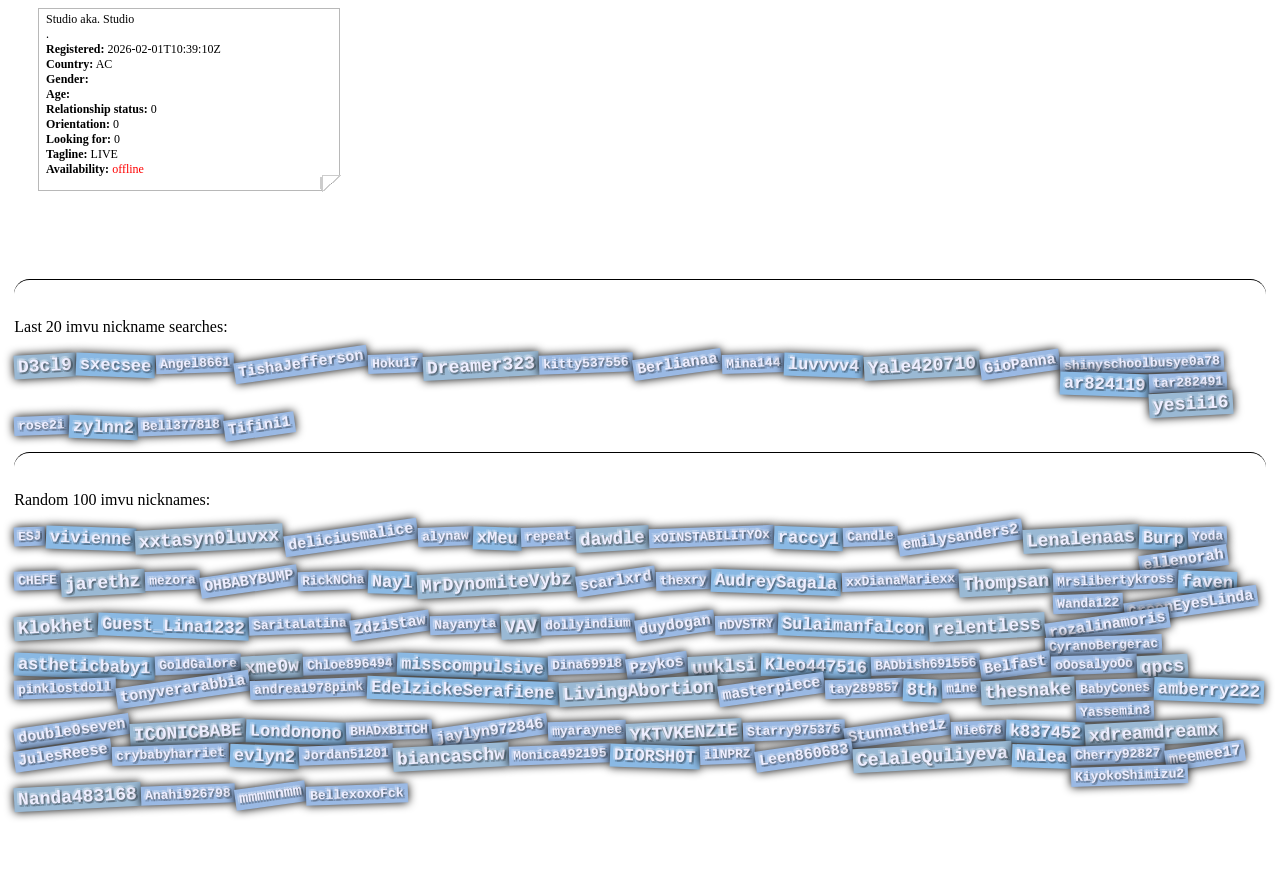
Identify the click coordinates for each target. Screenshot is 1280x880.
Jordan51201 (345, 791)
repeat (548, 538)
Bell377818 (181, 437)
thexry (683, 589)
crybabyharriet (171, 791)
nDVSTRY (746, 640)
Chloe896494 (350, 686)
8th (922, 716)
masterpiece (771, 715)
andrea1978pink (309, 714)
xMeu (497, 540)
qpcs (1162, 689)
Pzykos (657, 686)
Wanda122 (1088, 616)
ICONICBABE (188, 766)
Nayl (393, 591)
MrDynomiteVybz (496, 592)
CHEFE (38, 588)
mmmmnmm (270, 838)
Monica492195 (559, 790)
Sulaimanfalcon (853, 643)
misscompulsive (472, 689)
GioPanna (1020, 366)
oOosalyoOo (1094, 686)
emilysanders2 (960, 539)
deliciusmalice (351, 538)
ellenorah (1183, 565)
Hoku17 (395, 365)
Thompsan (1006, 592)
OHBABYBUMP (249, 590)
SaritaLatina (299, 639)
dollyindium (588, 640)
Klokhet (56, 643)
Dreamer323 (480, 368)
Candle (870, 538)
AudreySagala (776, 591)
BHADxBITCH (389, 763)
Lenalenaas (1080, 541)
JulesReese (63, 792)
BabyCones (1114, 714)
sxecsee (116, 367)
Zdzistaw (390, 641)
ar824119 (1104, 390)
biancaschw (450, 794)
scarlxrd (616, 590)
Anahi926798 (188, 837)
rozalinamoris (1107, 641)
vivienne (90, 541)
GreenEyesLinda (1191, 616)
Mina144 (752, 365)
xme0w (271, 689)
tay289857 (864, 714)
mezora (172, 589)
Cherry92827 (1118, 791)
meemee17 (1205, 792)
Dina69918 (586, 686)
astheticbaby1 (84, 689)
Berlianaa (677, 365)
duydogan (675, 641)
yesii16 (1191, 412)
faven (1208, 591)
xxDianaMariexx (900, 589)
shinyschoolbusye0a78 (1141, 364)
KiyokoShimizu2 (1130, 815)
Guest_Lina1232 (174, 643)
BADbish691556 (925, 686)
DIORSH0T (655, 794)
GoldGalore (198, 686)
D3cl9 (45, 368)
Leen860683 (804, 792)
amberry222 (1208, 716)
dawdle (613, 540)
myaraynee (587, 763)
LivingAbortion (638, 717)
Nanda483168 (78, 840)
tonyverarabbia (183, 714)
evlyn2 (264, 793)
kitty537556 (585, 365)
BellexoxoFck (357, 836)
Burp (1164, 540)
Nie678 (978, 763)
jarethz (103, 592)
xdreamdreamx (1154, 766)
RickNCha (332, 589)
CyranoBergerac (1103, 664)
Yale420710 (921, 368)
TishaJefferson (301, 365)
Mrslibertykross (1116, 589)
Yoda (1208, 537)
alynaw (444, 538)
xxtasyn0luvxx (209, 540)
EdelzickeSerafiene (463, 716)
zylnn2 (104, 439)
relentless (986, 643)
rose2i (41, 437)
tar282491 (1188, 387)
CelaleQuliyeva (932, 794)
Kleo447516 (815, 688)
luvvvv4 (824, 367)
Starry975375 (793, 762)
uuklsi (724, 688)
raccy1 (809, 540)
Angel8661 (194, 365)
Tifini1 (259, 438)
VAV (521, 643)
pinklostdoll (65, 713)
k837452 (1045, 765)
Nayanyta (465, 640)
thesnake (1028, 717)
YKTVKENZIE (684, 766)
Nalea (1041, 793)
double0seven (72, 764)
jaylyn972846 (490, 764)
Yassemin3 (1114, 741)
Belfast (1015, 687)
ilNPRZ (726, 791)
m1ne (961, 713)
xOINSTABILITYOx (712, 538)
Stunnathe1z (897, 764)
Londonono (296, 765)
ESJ (30, 538)
